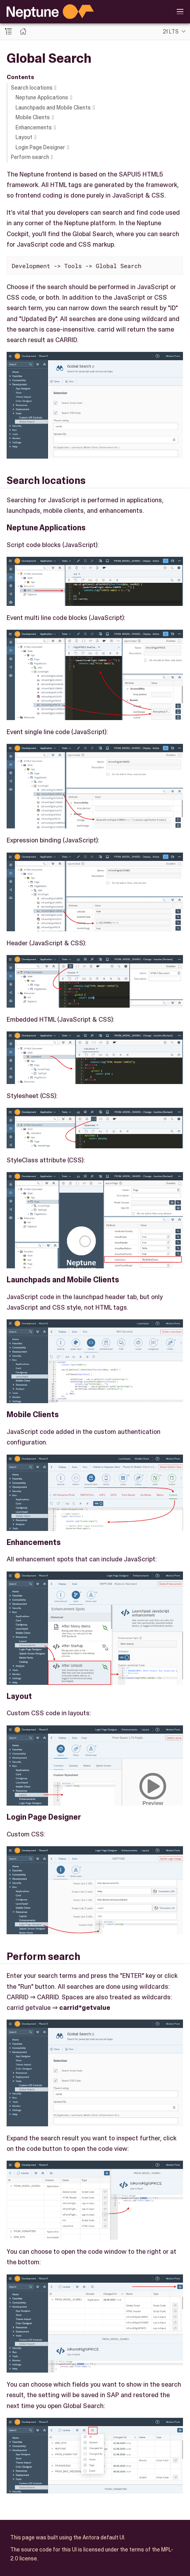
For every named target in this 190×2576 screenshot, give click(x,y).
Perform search (30, 157)
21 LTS (171, 31)
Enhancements (34, 127)
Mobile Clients (33, 117)
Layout (24, 137)
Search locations (32, 87)
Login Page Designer (40, 147)
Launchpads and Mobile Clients (53, 107)
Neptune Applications (42, 97)
